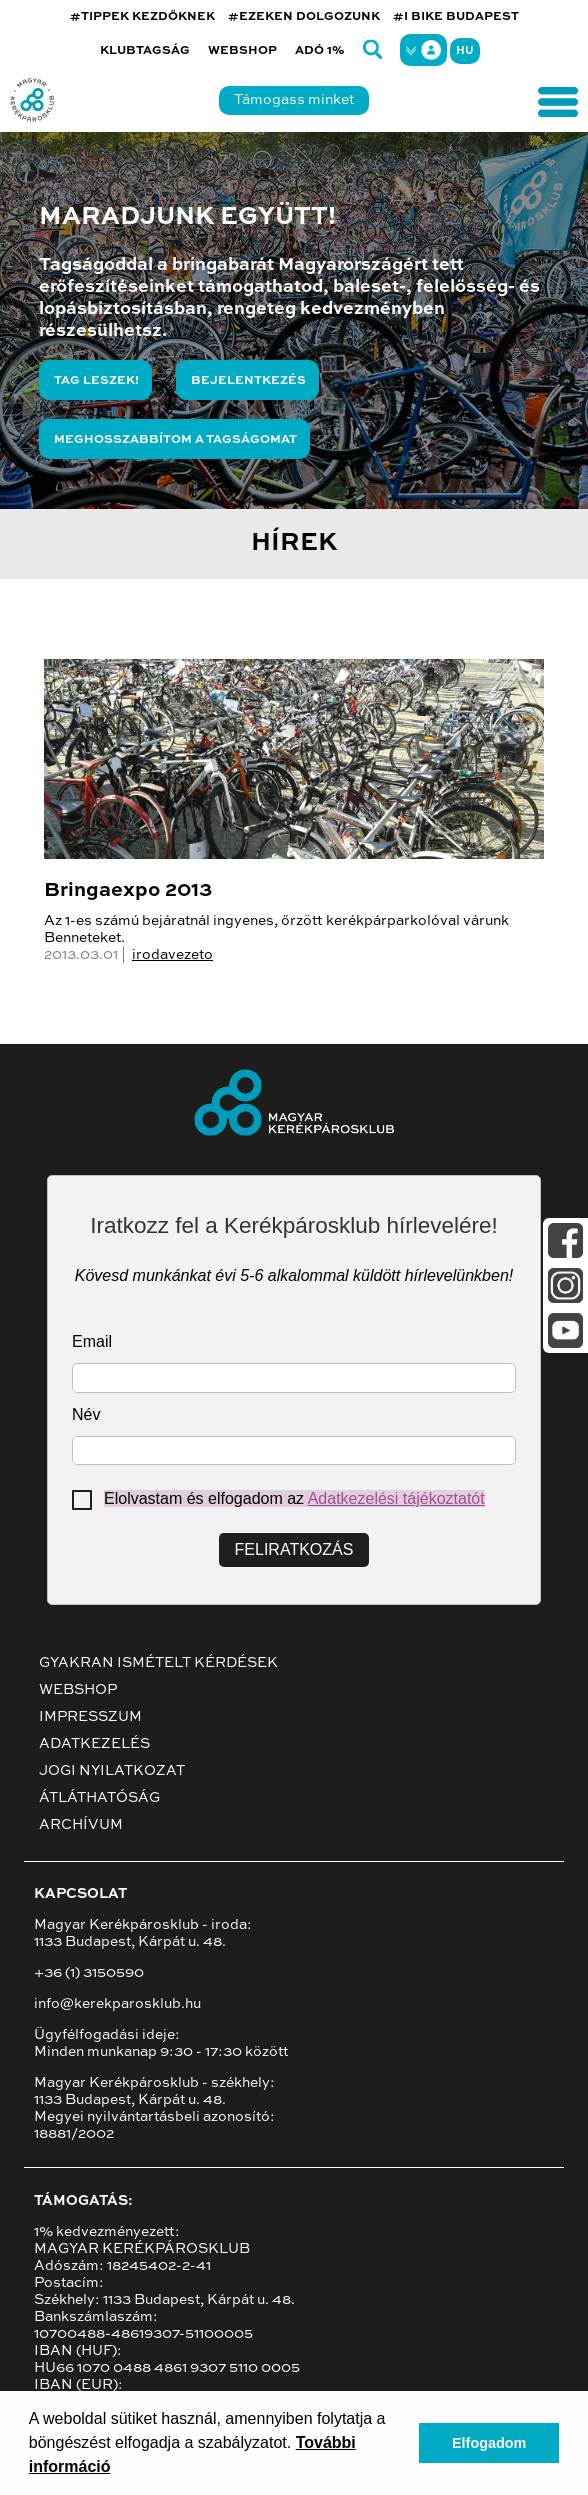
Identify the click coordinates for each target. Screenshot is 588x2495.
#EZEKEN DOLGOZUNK (304, 17)
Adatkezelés (94, 1744)
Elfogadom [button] (489, 2443)
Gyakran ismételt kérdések (158, 1663)
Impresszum (90, 1717)
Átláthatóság (99, 1798)
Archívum (81, 1825)
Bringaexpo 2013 (128, 891)
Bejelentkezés (248, 381)
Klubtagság (145, 51)
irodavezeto (172, 955)
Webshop (242, 51)
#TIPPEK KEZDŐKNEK (142, 17)
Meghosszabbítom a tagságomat (175, 440)
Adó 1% (320, 51)
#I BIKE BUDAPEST (456, 17)
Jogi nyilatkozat (112, 1771)
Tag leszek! (96, 381)
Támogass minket (294, 100)
